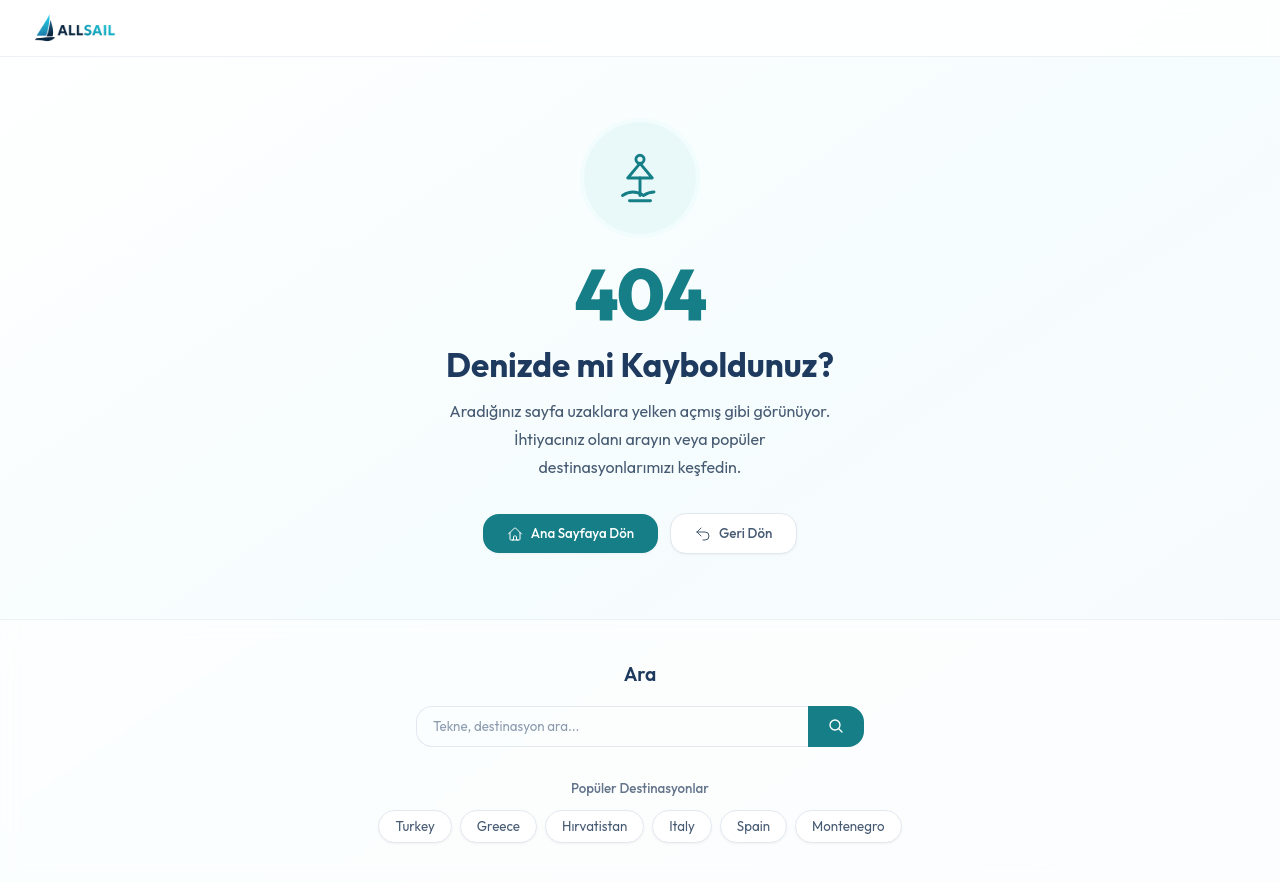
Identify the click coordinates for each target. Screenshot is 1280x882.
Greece (498, 826)
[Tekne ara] (612, 726)
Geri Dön (733, 533)
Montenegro (848, 826)
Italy (682, 826)
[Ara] (836, 726)
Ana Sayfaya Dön (570, 533)
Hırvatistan (594, 826)
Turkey (414, 826)
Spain (753, 826)
